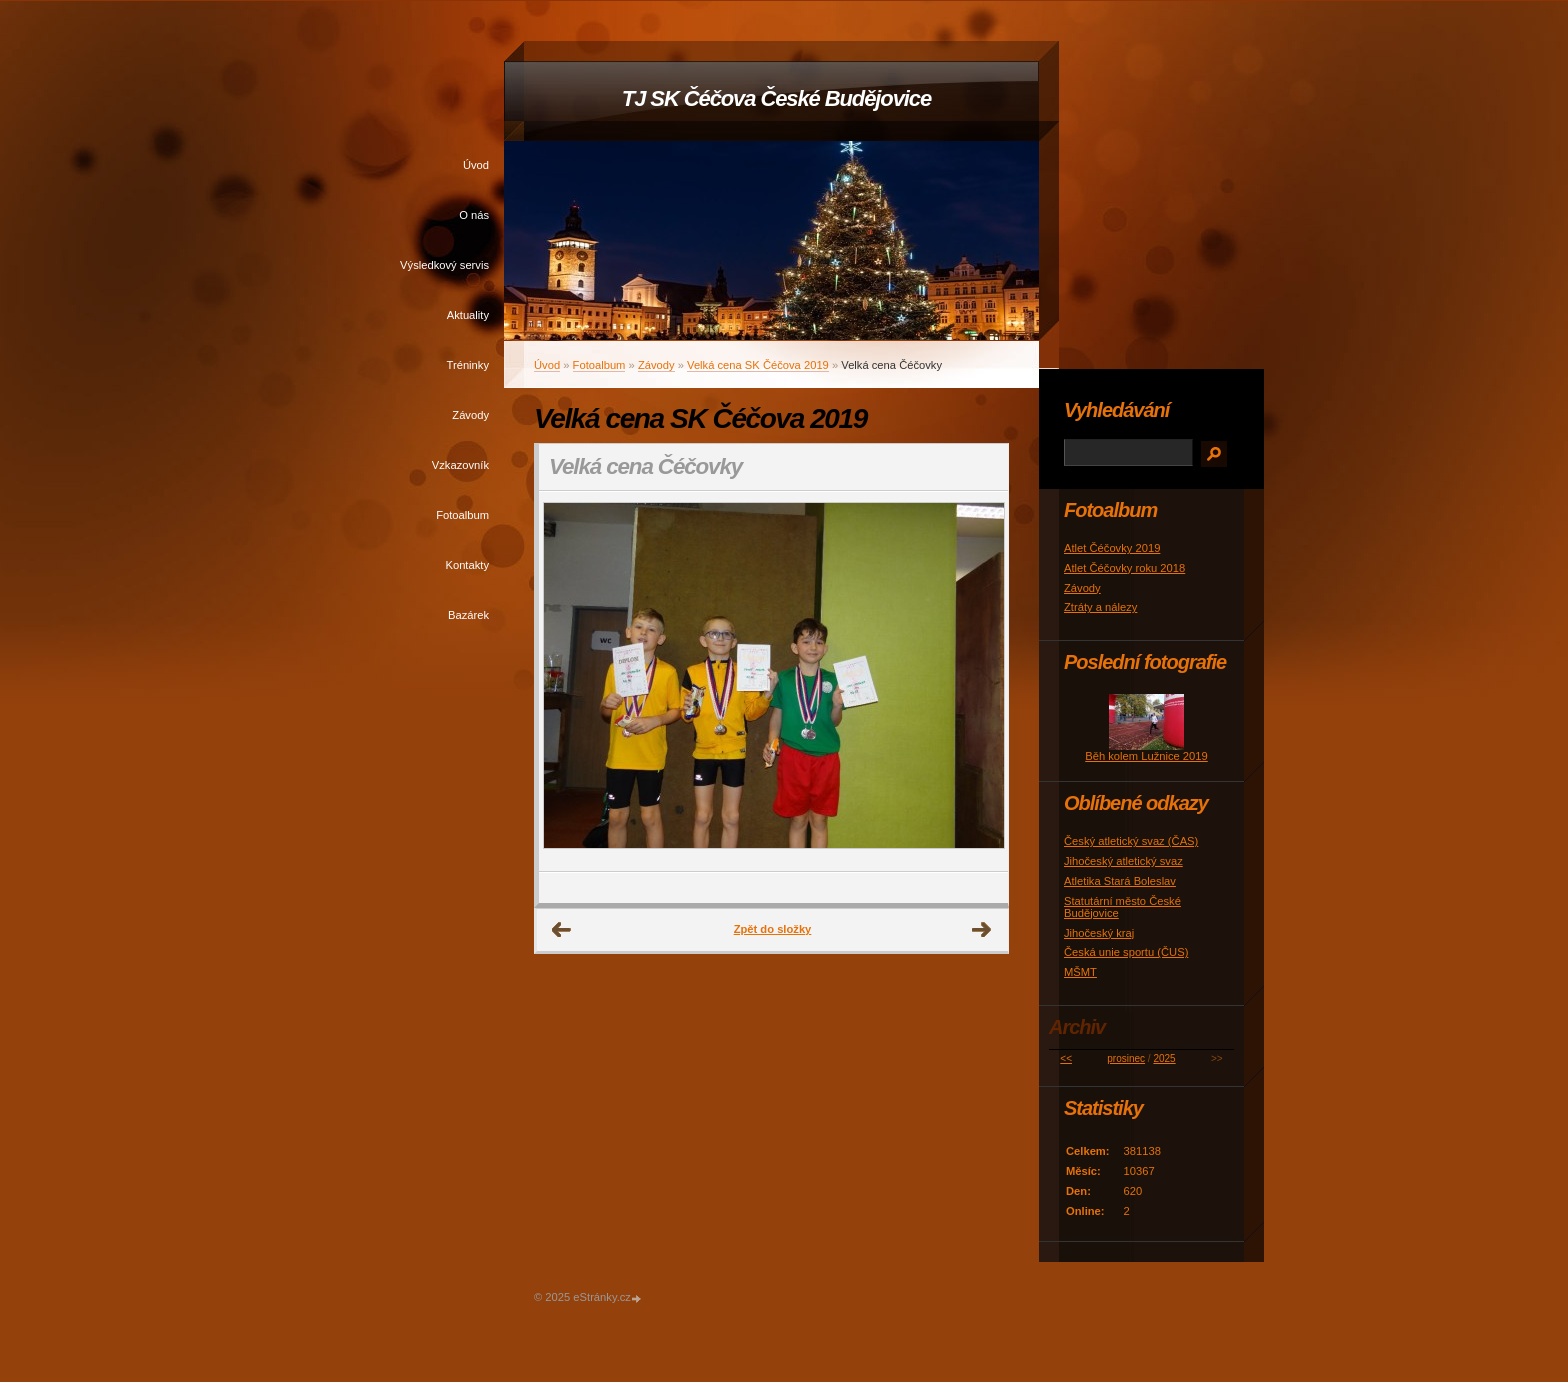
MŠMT (1080, 972)
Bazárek (468, 615)
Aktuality (468, 315)
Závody (470, 415)
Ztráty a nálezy (1100, 607)
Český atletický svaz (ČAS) (1131, 841)
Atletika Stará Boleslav (1120, 881)
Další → (982, 930)
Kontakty (467, 565)
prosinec (1126, 1058)
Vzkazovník (460, 465)
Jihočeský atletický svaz (1123, 861)
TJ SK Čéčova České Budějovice (776, 98)
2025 (1164, 1058)
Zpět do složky (773, 929)
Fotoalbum (462, 515)
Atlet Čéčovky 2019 (1112, 548)
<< (1066, 1058)
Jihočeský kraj (1099, 933)
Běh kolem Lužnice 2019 (1146, 756)
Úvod (476, 165)
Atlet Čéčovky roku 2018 (1124, 568)
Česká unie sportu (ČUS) (1126, 952)
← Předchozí (562, 930)
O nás (474, 215)
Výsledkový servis (444, 265)
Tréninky (468, 365)
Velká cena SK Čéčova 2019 (758, 365)
